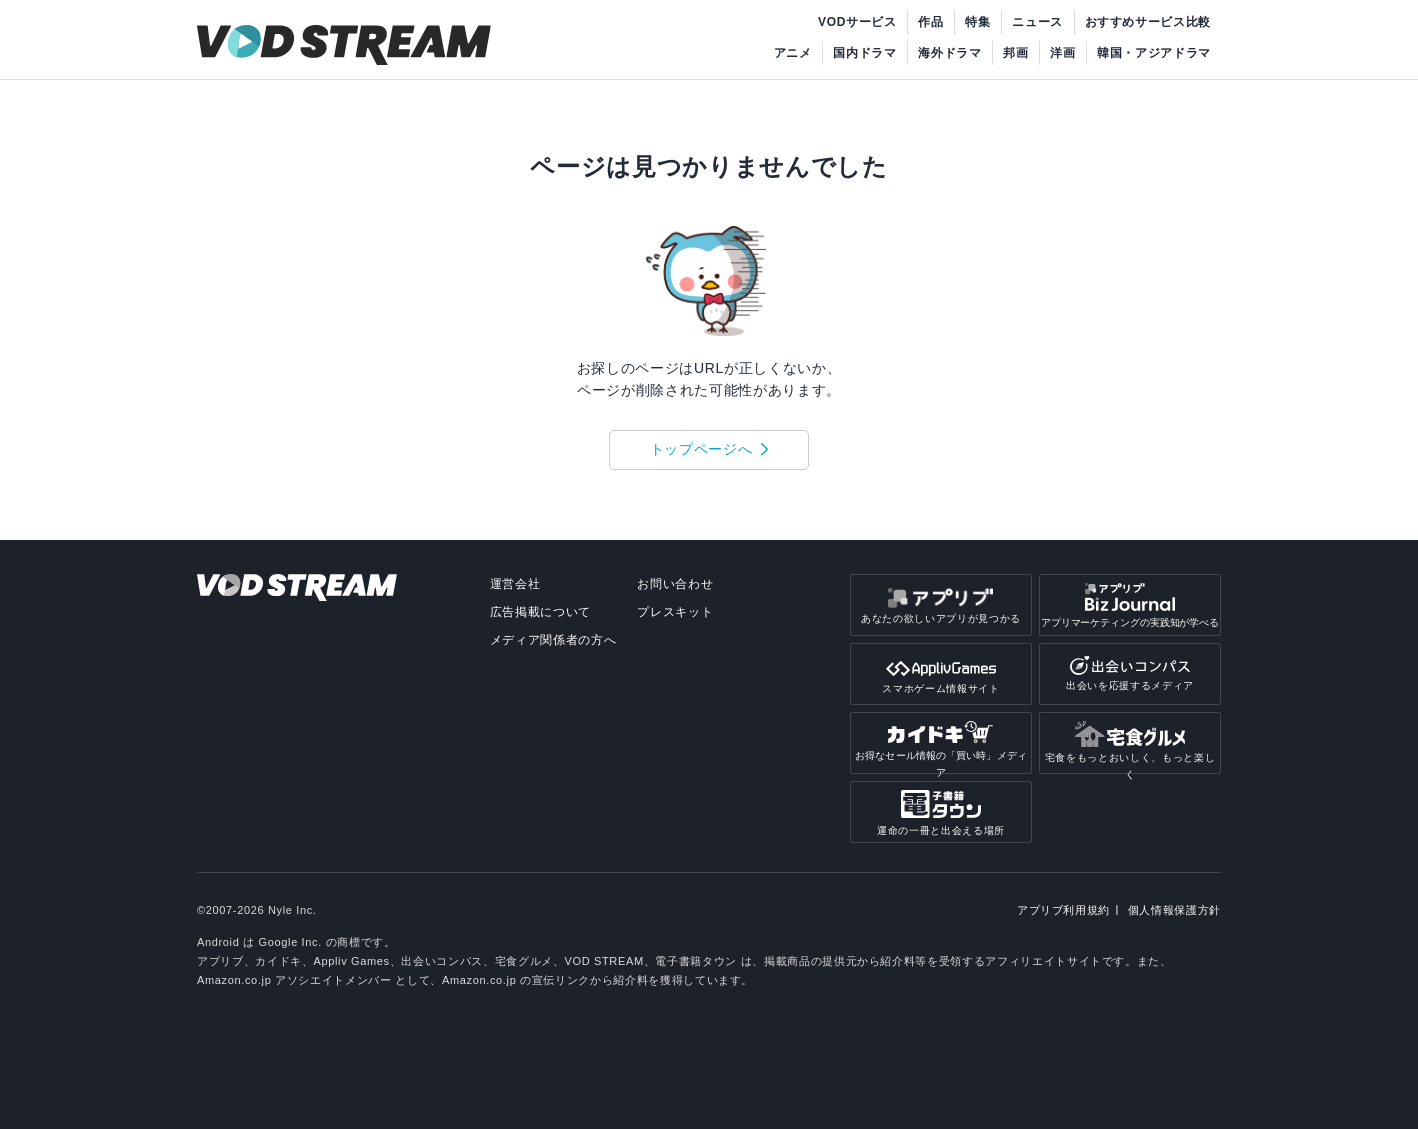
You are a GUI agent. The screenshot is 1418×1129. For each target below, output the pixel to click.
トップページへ (701, 449)
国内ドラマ (864, 53)
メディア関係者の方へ (553, 640)
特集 (977, 22)
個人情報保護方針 (1174, 910)
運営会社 (515, 584)
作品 (930, 22)
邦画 (1015, 53)
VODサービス (857, 22)
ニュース (1037, 22)
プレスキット (675, 612)
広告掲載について (540, 612)
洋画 (1062, 53)
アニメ (793, 53)
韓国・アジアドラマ (1154, 53)
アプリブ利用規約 (1063, 910)
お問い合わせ (675, 584)
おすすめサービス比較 (1148, 22)
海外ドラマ (949, 53)
